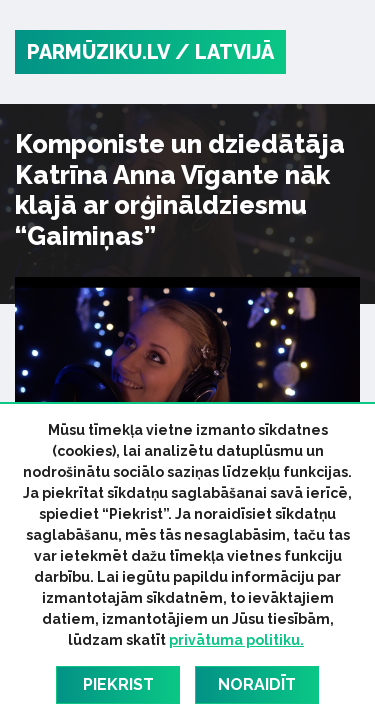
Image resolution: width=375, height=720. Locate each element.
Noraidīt (257, 684)
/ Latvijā (224, 52)
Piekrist (118, 684)
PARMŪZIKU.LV (98, 52)
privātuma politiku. (236, 640)
